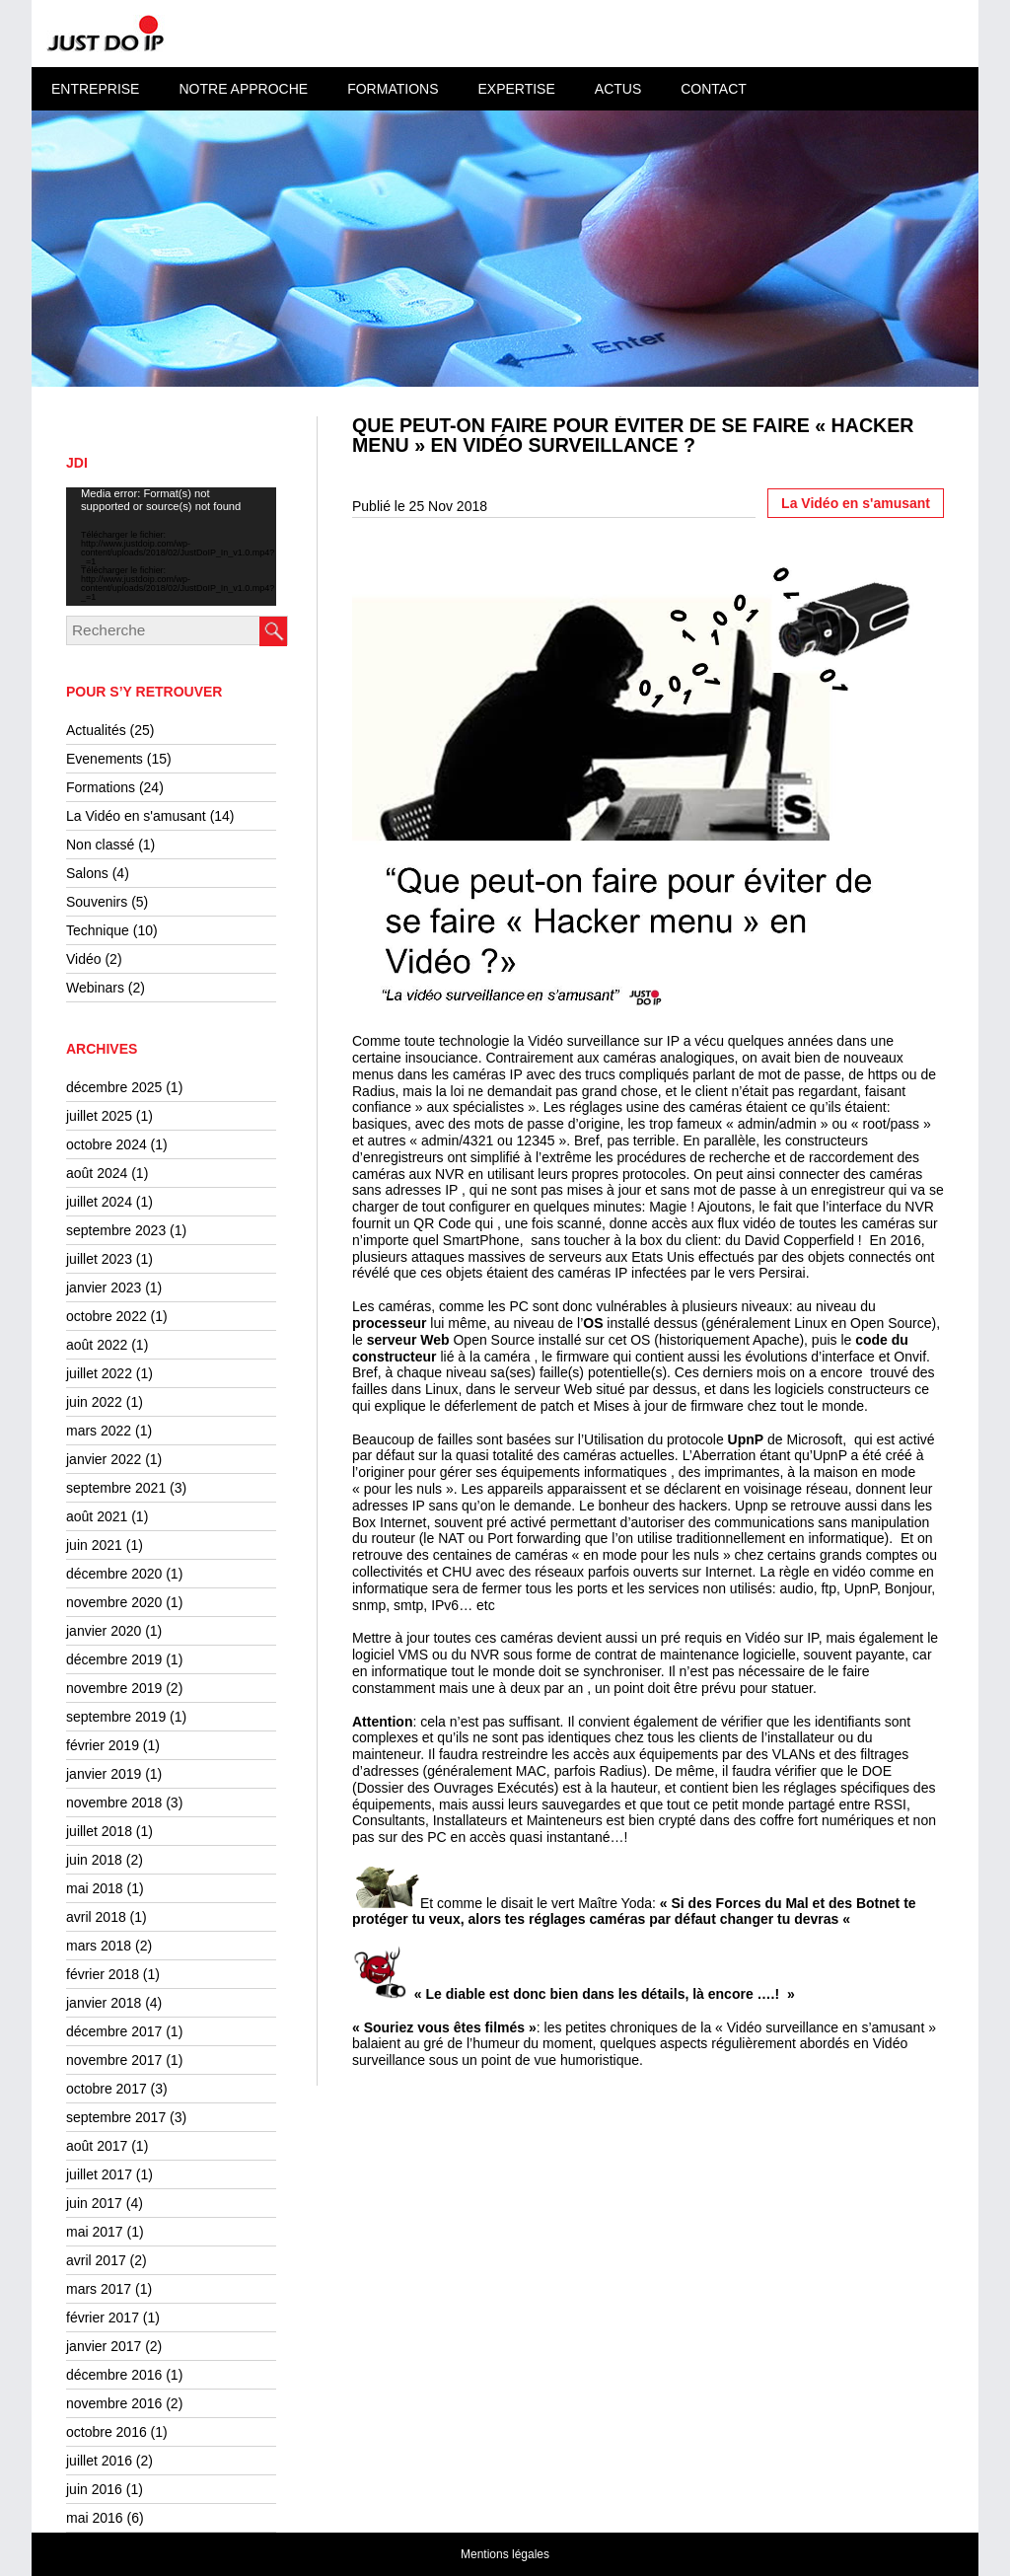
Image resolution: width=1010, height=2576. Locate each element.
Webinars (95, 987)
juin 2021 (94, 1545)
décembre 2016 (114, 2375)
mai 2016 (94, 2518)
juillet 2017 (99, 2174)
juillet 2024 (99, 1202)
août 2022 (96, 1345)
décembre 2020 (114, 1574)
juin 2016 (94, 2489)
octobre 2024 (106, 1144)
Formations (392, 89)
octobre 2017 (106, 2089)
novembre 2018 (114, 1802)
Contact (714, 89)
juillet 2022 (99, 1373)
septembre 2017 (116, 2117)
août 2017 (96, 2146)
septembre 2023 (116, 1230)
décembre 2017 (114, 2031)
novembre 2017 (114, 2060)
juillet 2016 (99, 2460)
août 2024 (96, 1173)
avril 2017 (96, 2260)
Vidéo (84, 959)
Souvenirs (96, 902)
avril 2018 (96, 1917)
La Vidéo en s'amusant (136, 816)
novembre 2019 (114, 1688)
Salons (87, 873)
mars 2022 (98, 1430)
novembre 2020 (114, 1602)
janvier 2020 (103, 1631)
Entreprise (95, 89)
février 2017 (102, 2317)
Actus (618, 89)
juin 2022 (94, 1402)
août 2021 (96, 1516)
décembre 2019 (114, 1659)
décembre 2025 (114, 1087)
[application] (171, 546)
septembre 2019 (116, 1717)
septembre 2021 (116, 1488)
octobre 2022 (106, 1316)
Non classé (100, 844)
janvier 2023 (103, 1287)
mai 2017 (94, 2232)
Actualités (96, 730)
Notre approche (243, 89)
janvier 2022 (103, 1459)
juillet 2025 (99, 1116)
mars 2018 (98, 1945)
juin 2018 (94, 1860)
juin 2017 (94, 2203)
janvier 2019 (103, 1774)
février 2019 (102, 1745)
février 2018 (102, 1974)
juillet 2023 (99, 1259)
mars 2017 (98, 2289)
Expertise (515, 89)
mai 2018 (94, 1888)
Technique (97, 930)
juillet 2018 (99, 1831)
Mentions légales (505, 2554)
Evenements (104, 759)
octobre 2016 (106, 2432)
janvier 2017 (103, 2346)
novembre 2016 (114, 2403)
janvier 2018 (103, 2003)
